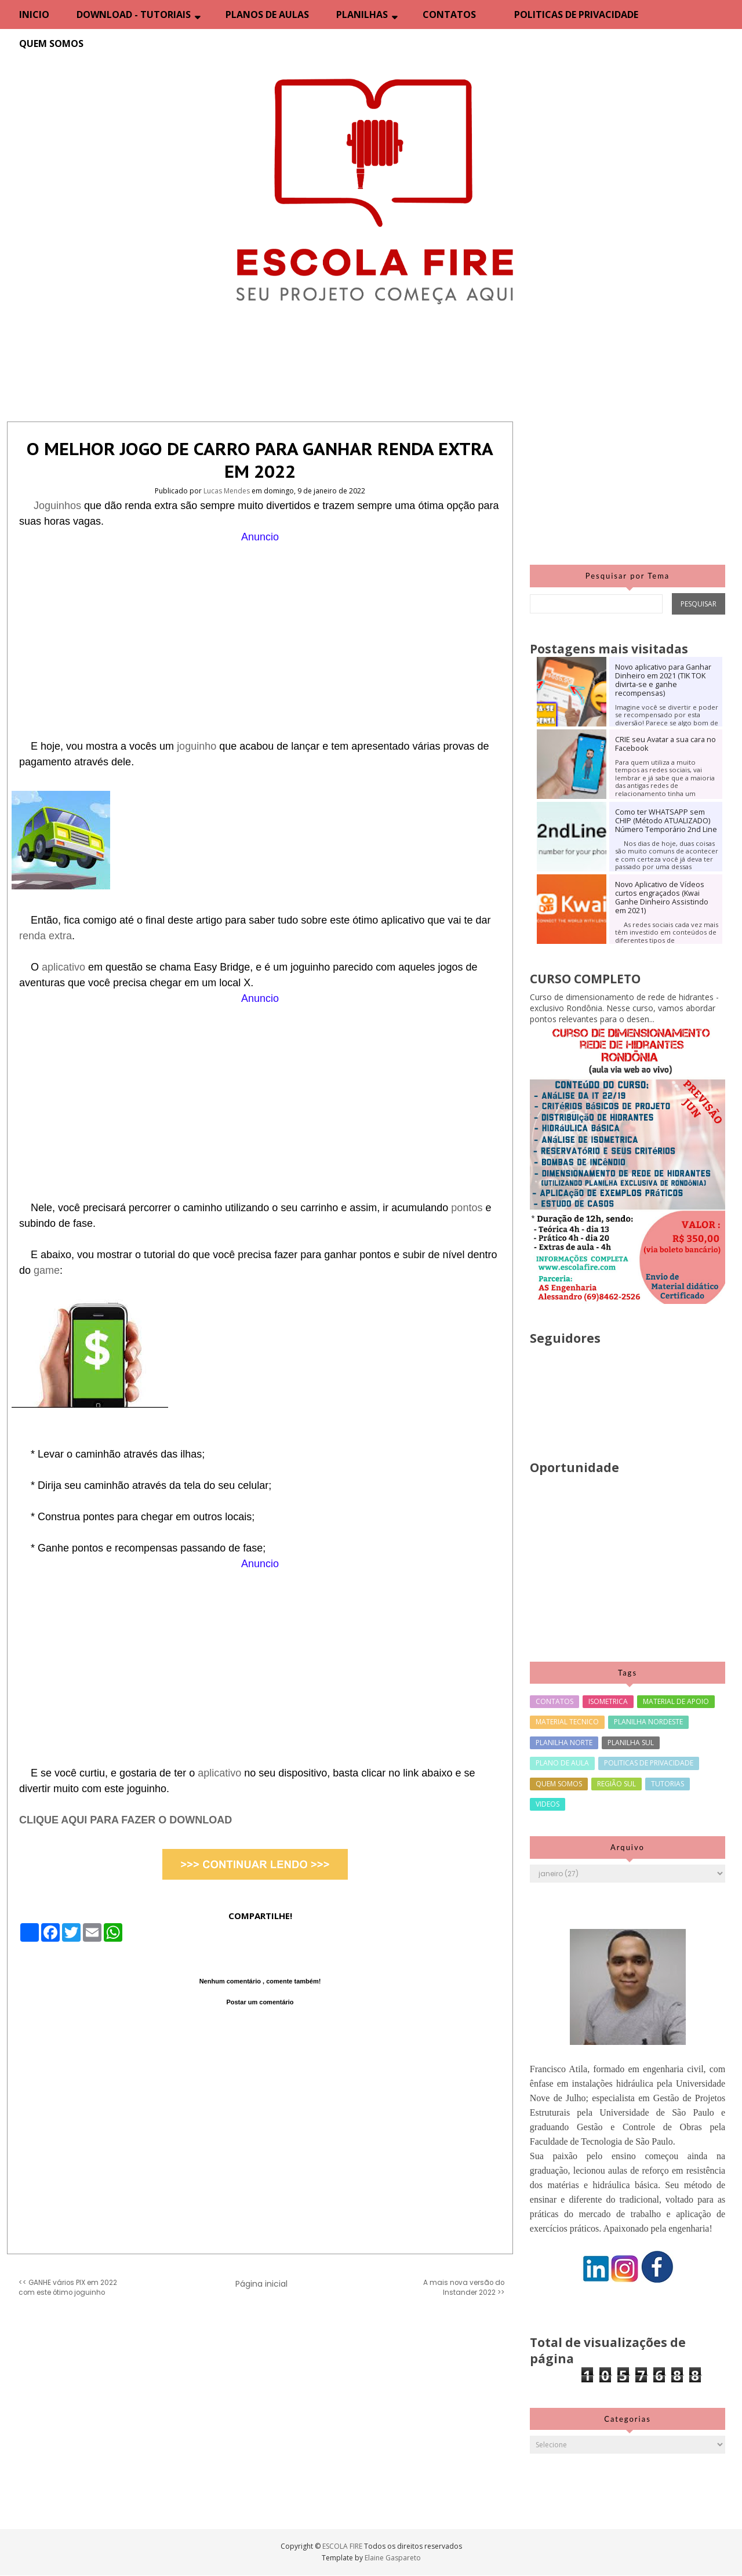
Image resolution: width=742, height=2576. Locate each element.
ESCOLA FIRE (343, 2546)
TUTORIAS (667, 1784)
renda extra (45, 936)
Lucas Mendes (227, 491)
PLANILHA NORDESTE (648, 1722)
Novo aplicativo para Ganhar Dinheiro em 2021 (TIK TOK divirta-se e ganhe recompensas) (663, 680)
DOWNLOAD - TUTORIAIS (134, 14)
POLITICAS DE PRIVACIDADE (576, 14)
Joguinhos (59, 505)
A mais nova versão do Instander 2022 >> (463, 2287)
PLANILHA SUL (631, 1742)
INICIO (34, 14)
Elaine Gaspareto (393, 2558)
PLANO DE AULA (562, 1763)
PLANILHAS (362, 14)
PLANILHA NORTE (564, 1742)
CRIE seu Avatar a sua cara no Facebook (665, 744)
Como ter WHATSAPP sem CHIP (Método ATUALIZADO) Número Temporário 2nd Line (666, 820)
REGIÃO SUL (616, 1784)
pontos (468, 1207)
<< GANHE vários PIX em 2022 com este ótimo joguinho (68, 2287)
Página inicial (261, 2284)
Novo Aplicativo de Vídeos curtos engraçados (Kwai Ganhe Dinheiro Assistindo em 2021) (661, 897)
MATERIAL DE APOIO (676, 1701)
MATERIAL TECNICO (567, 1722)
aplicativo (65, 967)
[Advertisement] (260, 626)
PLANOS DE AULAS (267, 14)
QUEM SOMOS (51, 43)
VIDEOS (547, 1804)
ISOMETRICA (608, 1701)
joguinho (198, 746)
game (47, 1270)
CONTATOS (449, 14)
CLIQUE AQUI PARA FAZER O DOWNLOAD (125, 1820)
